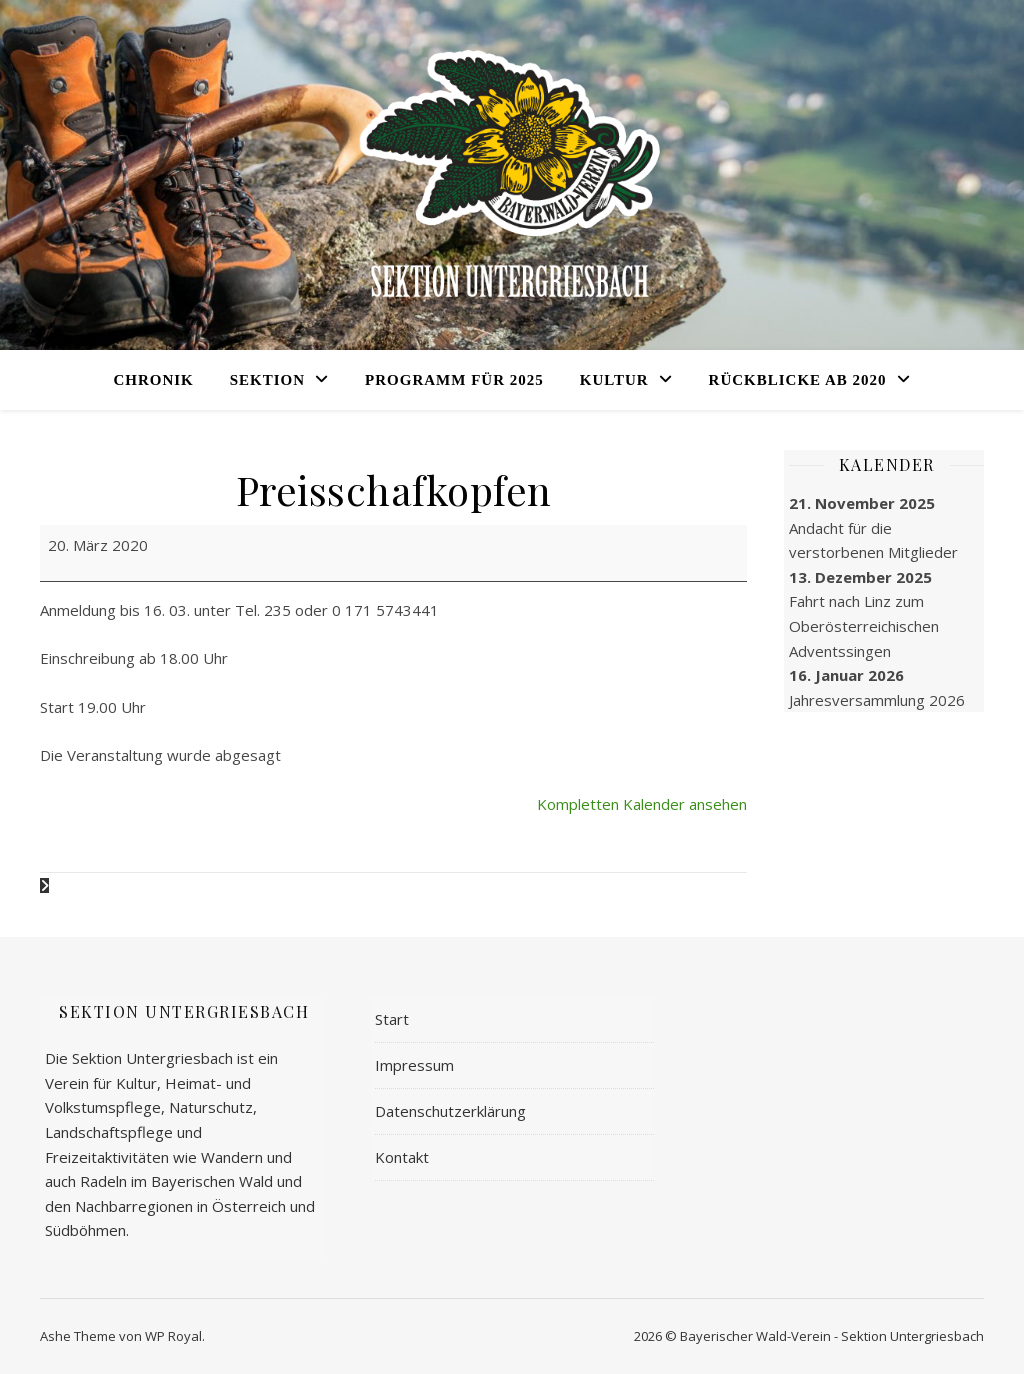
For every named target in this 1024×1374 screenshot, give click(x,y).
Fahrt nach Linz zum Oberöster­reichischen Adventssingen (864, 625)
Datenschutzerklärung (450, 1111)
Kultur (614, 380)
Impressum (414, 1065)
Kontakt (402, 1157)
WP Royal (173, 1336)
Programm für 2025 (454, 380)
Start (392, 1019)
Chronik (153, 380)
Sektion (267, 380)
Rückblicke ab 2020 (798, 380)
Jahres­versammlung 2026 (877, 700)
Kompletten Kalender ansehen (642, 804)
